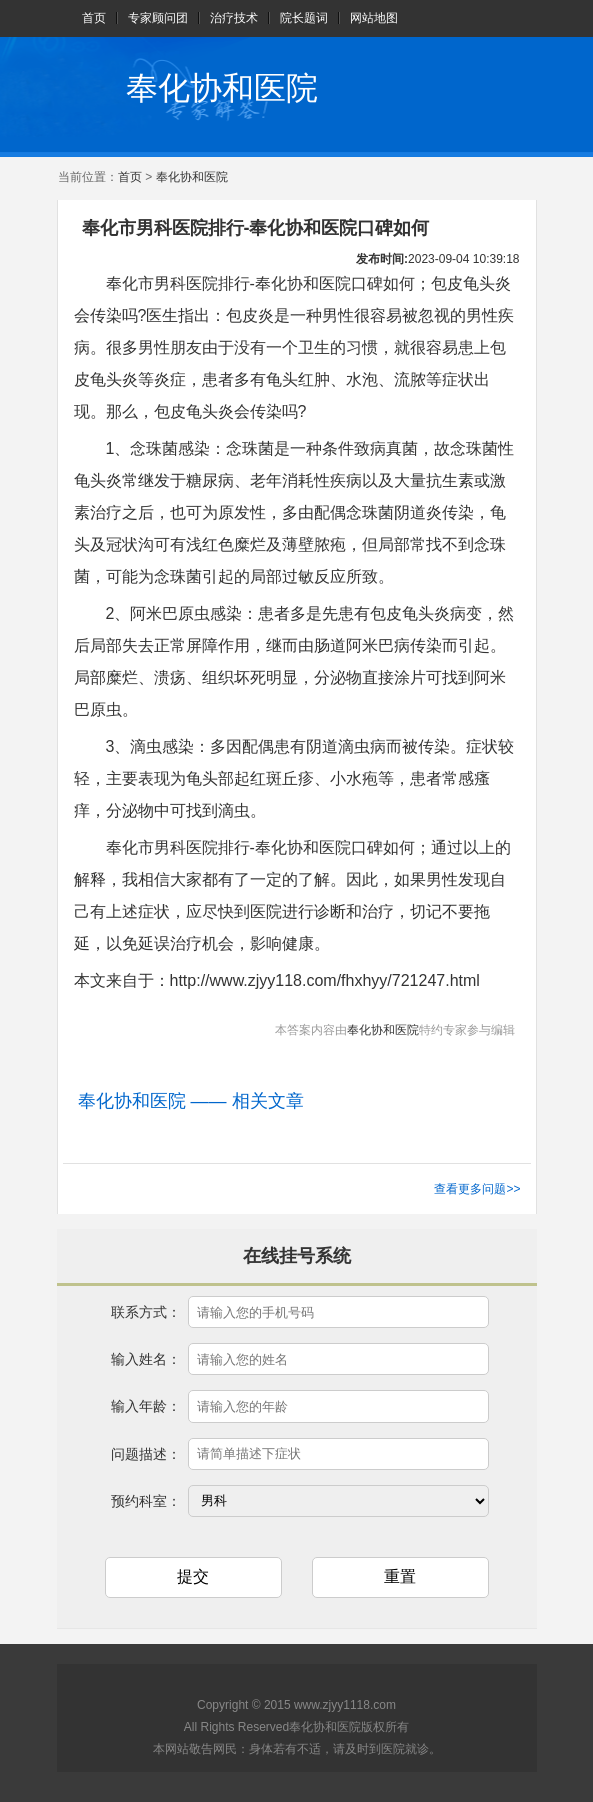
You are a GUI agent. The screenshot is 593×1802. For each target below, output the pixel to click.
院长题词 (304, 18)
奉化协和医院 (222, 88)
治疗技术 (234, 18)
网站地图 (374, 18)
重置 (400, 1576)
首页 (94, 18)
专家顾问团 (158, 18)
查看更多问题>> (477, 1189)
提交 (193, 1576)
